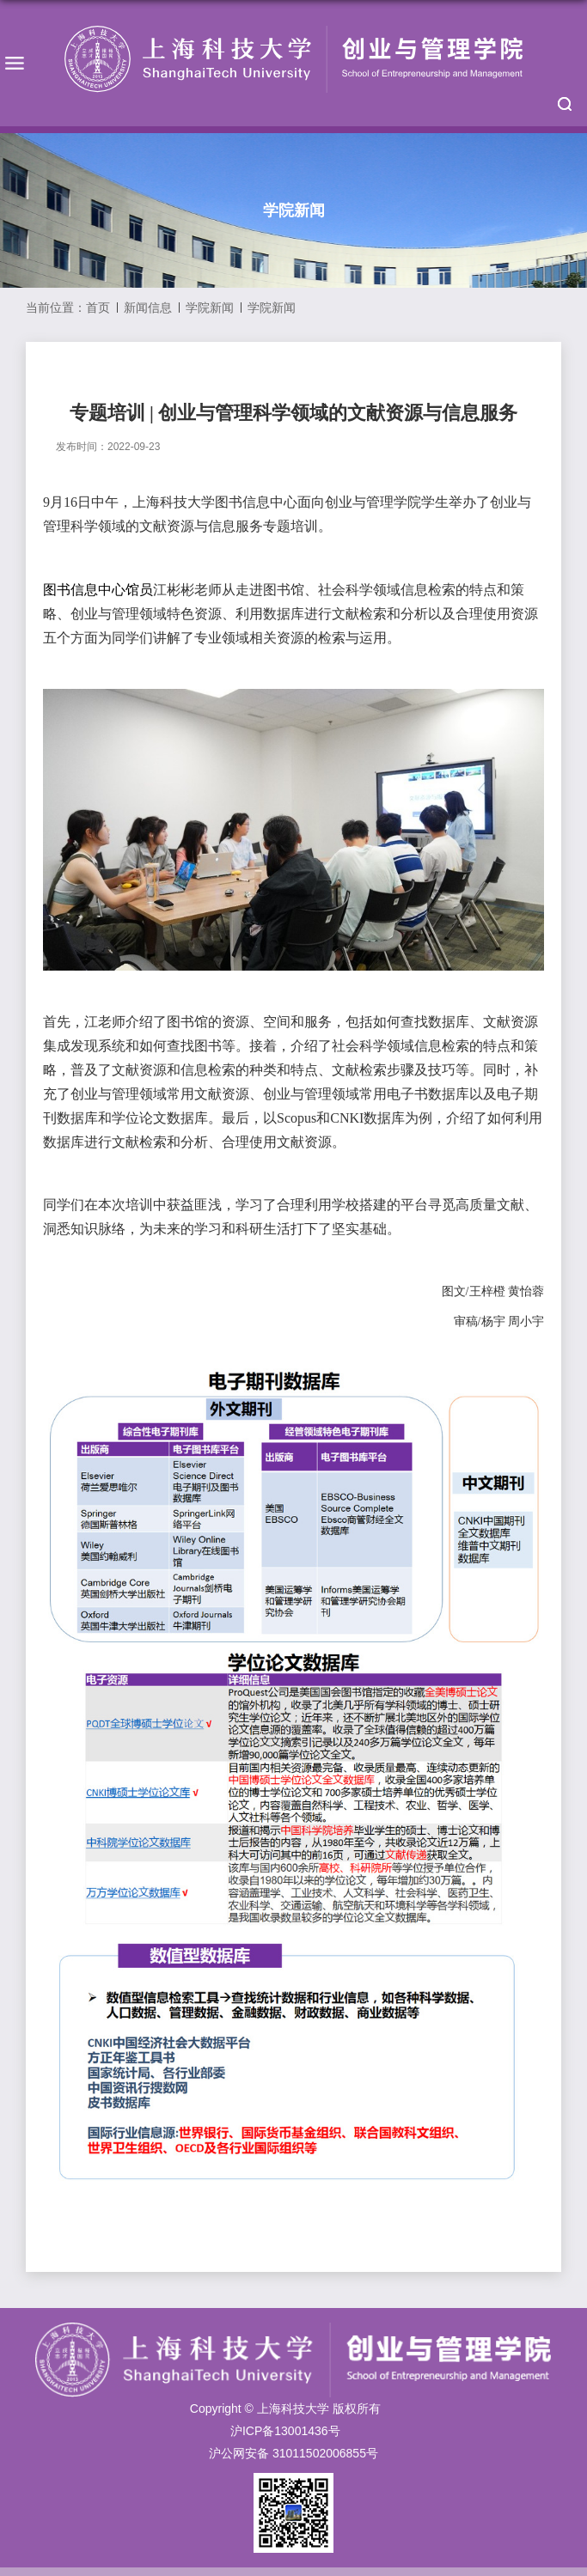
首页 (98, 307)
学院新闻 (210, 307)
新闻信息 (148, 307)
